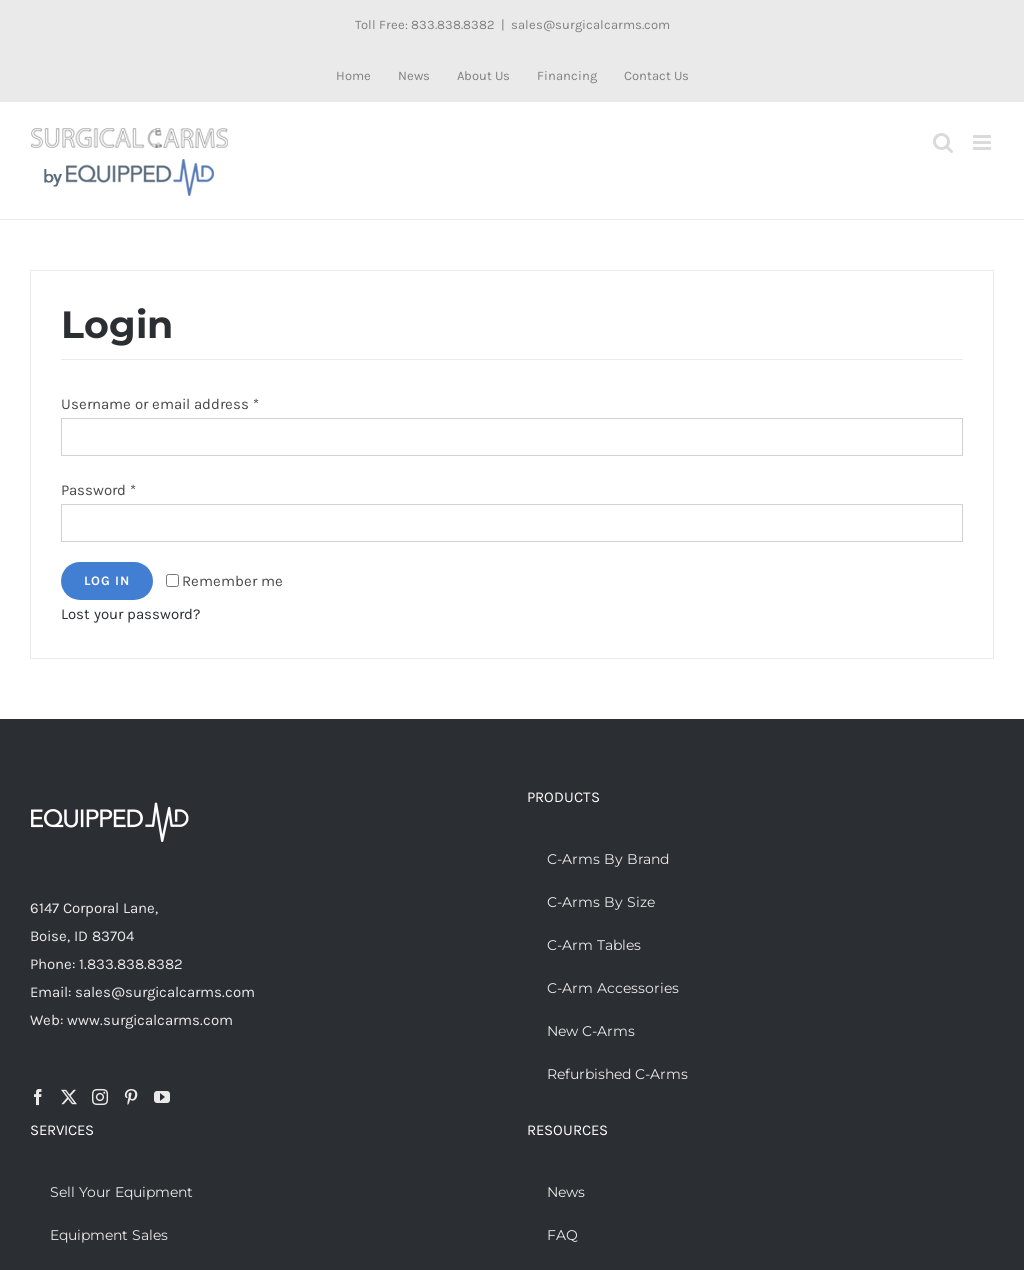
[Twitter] (69, 1097)
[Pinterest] (131, 1097)
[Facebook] (38, 1097)
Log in (107, 580)
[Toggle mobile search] (943, 142)
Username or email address (160, 404)
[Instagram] (100, 1097)
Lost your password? (130, 614)
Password (98, 490)
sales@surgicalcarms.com (590, 24)
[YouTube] (162, 1097)
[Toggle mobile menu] (983, 142)
